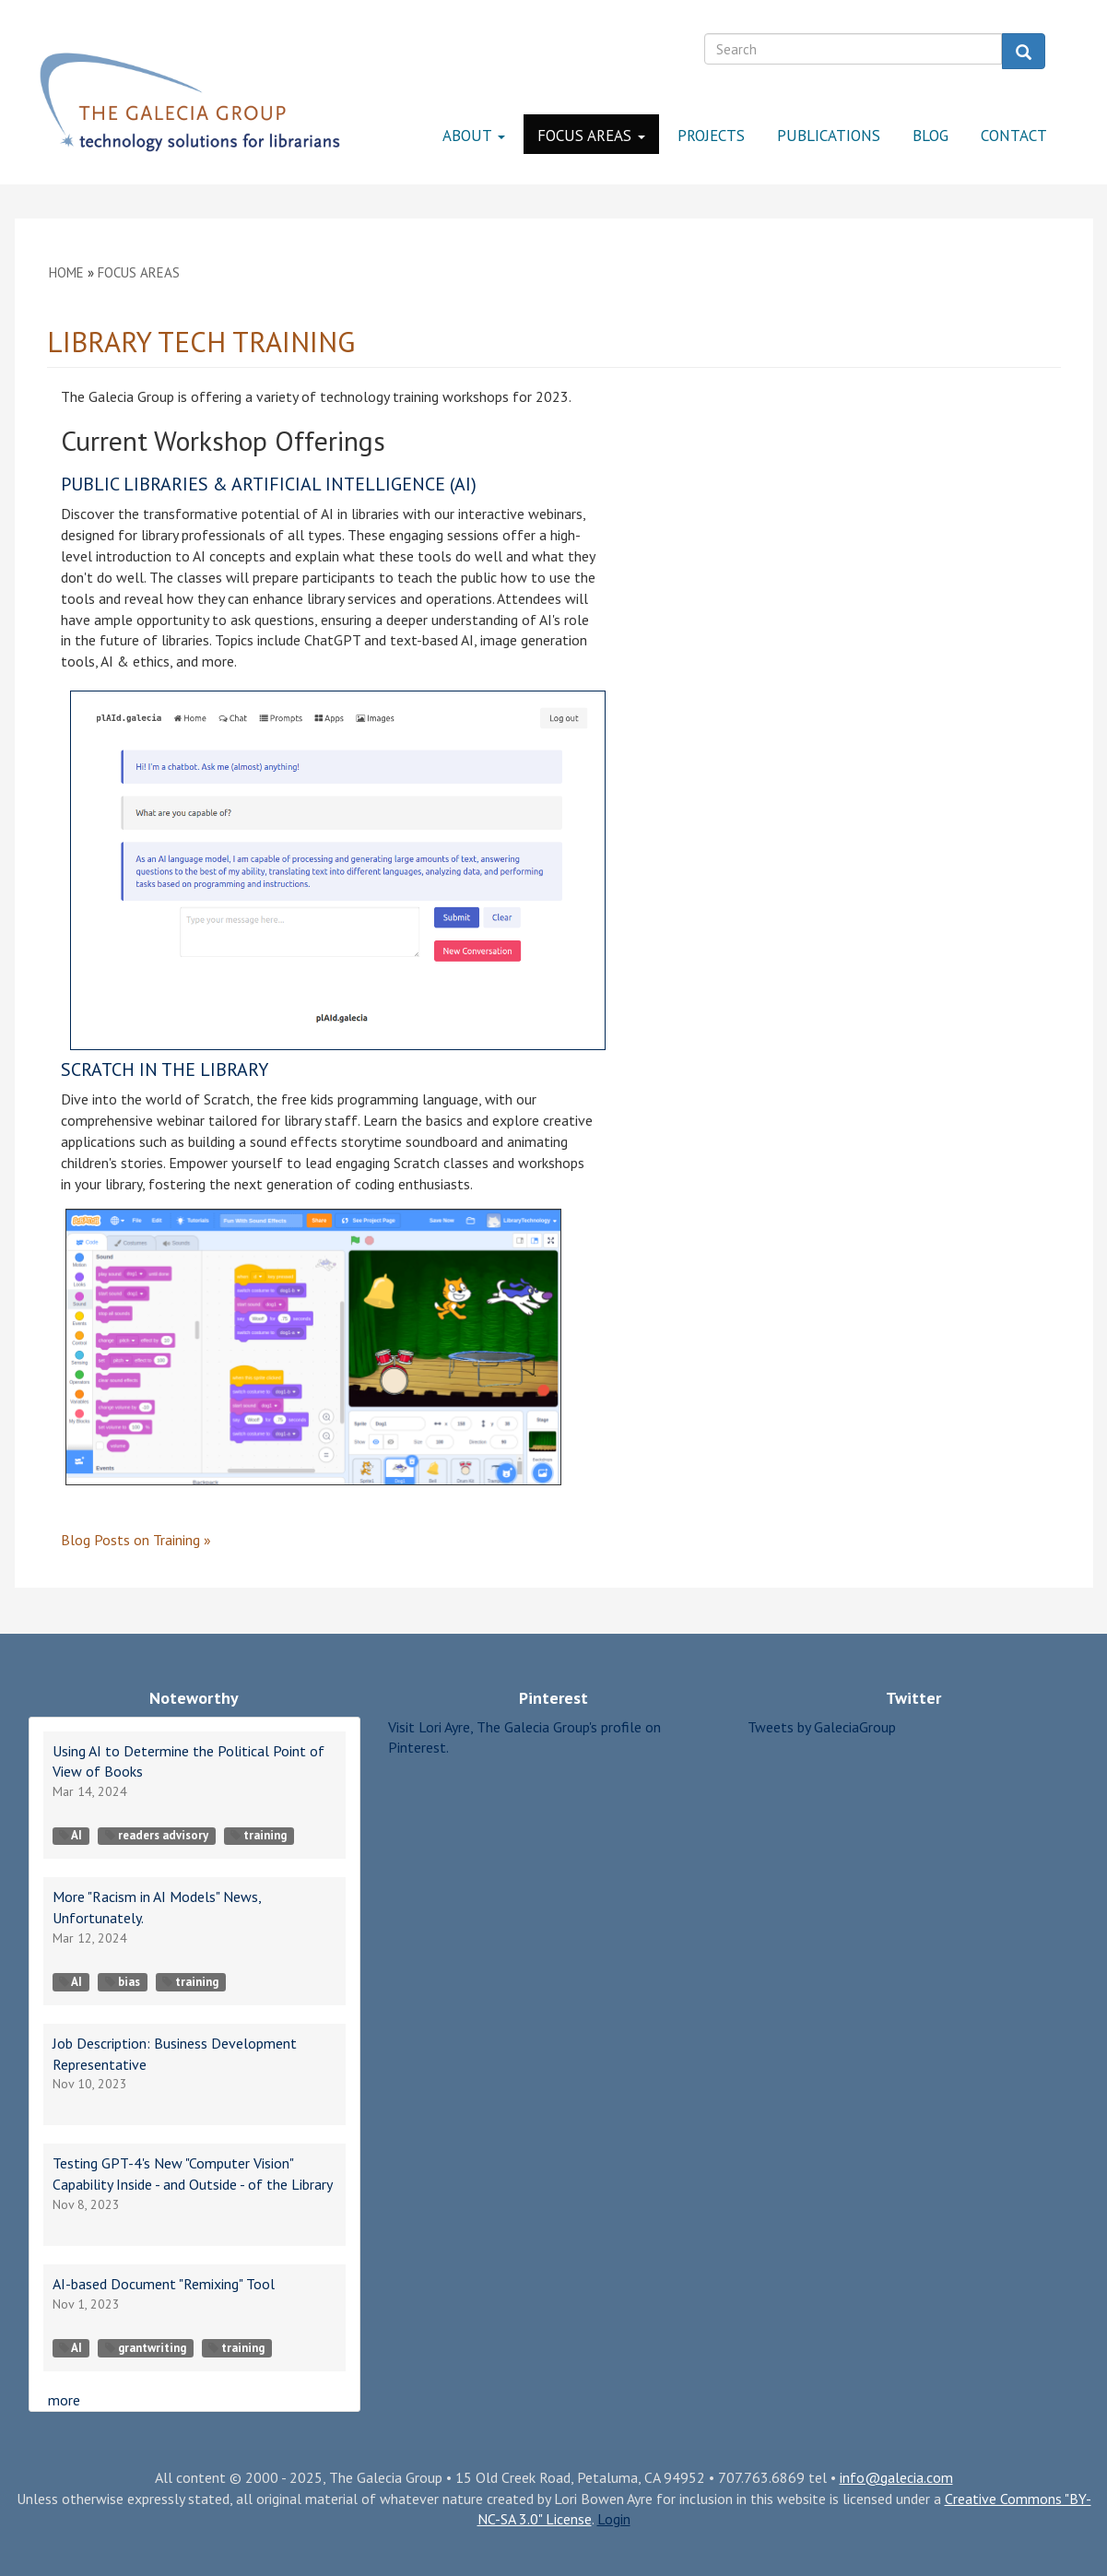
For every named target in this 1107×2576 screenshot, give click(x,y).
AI (70, 1835)
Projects (711, 135)
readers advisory (156, 1835)
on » (136, 1539)
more (64, 2400)
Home (66, 272)
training (258, 1835)
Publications (828, 135)
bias (122, 1982)
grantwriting (145, 2348)
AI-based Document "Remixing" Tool (164, 2284)
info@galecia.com (896, 2477)
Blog (930, 135)
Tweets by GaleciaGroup (822, 1727)
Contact (1014, 135)
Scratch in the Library (164, 1069)
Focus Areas (591, 135)
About (473, 135)
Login (613, 2519)
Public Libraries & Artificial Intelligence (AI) (269, 484)
